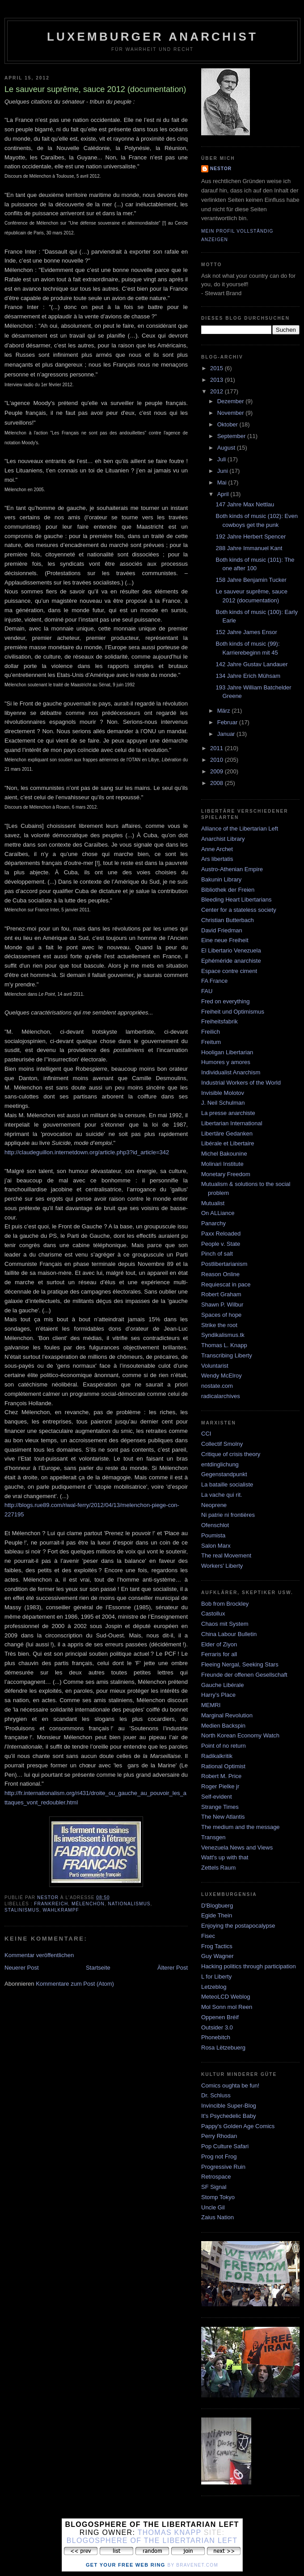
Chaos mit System (224, 1623)
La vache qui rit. (221, 1494)
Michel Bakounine (224, 1153)
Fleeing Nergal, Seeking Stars (240, 1664)
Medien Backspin (223, 1725)
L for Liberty (216, 1976)
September (232, 436)
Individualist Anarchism (230, 1072)
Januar (226, 734)
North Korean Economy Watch (240, 1735)
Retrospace (216, 2176)
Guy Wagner (217, 1956)
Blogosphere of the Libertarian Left (152, 2540)
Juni (223, 471)
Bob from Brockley (225, 1603)
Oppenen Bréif (220, 2017)
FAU (206, 991)
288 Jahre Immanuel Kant (248, 548)
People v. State (220, 1243)
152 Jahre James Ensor (246, 632)
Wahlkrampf (61, 1910)
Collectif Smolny (222, 1443)
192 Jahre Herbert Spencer (250, 536)
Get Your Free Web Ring (125, 2565)
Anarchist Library (223, 838)
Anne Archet (217, 849)
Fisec (208, 1936)
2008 (217, 783)
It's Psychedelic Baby (228, 2116)
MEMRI (210, 1705)
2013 (217, 379)
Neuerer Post (21, 1967)
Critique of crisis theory (230, 1454)
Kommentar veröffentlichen (39, 1955)
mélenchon (88, 1903)
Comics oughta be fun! (230, 2085)
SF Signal (213, 2187)
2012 (217, 391)
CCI (206, 1433)
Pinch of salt (217, 1253)
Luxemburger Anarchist (152, 36)
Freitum (211, 1042)
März (224, 710)
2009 (217, 771)
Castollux (213, 1613)
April (224, 494)
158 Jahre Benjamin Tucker (250, 579)
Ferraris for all (219, 1654)
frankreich (51, 1903)
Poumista (213, 1535)
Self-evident (216, 1796)
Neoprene (214, 1505)
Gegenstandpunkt (224, 1474)
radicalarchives (220, 1396)
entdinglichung (220, 1464)
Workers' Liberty (222, 1565)
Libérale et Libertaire (227, 1143)
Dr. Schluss (216, 2095)
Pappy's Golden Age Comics (237, 2126)
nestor (221, 168)
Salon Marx (216, 1545)
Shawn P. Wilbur (222, 1304)
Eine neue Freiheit (225, 940)
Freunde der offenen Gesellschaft (244, 1674)
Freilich (210, 1031)
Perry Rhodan (219, 2136)
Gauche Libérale (222, 1685)
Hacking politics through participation (248, 1966)
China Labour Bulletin (229, 1634)
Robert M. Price (221, 1776)
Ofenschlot (215, 1525)
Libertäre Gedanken (227, 1133)
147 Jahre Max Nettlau (244, 504)
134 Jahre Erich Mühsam (247, 675)
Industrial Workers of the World (241, 1082)
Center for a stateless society (238, 909)
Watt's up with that (224, 1857)
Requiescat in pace (226, 1284)
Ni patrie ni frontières (228, 1514)
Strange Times (220, 1807)
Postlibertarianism (224, 1264)
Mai (222, 482)
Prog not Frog (219, 2156)
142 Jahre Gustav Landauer (251, 664)
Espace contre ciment (229, 971)
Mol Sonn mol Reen (226, 2007)
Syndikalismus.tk (223, 1335)
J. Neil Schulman (223, 1102)
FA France (214, 980)
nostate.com (217, 1385)
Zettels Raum (218, 1867)
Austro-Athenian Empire (232, 869)
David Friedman (221, 930)
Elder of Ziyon (219, 1644)
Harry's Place (218, 1694)
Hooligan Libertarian (227, 1052)
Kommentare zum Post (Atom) (75, 1983)
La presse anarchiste (228, 1113)
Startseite (98, 1967)
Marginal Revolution (227, 1715)
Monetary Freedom (225, 1174)
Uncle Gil (213, 2207)
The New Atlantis (223, 1816)
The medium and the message (240, 1827)
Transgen (213, 1837)
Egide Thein (216, 1915)
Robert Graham (221, 1294)
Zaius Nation (217, 2217)
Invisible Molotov (222, 1093)
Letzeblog (213, 1986)
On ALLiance (217, 1213)
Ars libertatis (217, 859)
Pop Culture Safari (225, 2146)
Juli (222, 459)
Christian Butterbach (227, 920)
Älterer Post (172, 1967)
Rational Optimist (223, 1766)
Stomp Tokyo (218, 2197)
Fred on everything (225, 1001)
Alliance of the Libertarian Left (239, 828)
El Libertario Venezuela (231, 950)
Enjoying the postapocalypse (238, 1925)
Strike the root (219, 1325)
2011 (217, 748)
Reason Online (220, 1274)
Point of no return (223, 1745)
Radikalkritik (216, 1756)
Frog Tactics (216, 1946)
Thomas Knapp (169, 2532)
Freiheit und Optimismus (232, 1011)
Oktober (228, 424)
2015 (217, 368)
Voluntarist (214, 1365)
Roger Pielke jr (220, 1786)
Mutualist (212, 1203)
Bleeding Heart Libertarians (236, 899)
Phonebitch (215, 2037)
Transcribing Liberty (226, 1355)
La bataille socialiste (227, 1484)
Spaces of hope (221, 1314)
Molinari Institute (222, 1164)
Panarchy (213, 1223)
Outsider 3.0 (217, 2027)
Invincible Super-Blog (228, 2105)
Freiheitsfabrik (219, 1021)
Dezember (231, 401)
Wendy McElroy (221, 1375)
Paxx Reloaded (221, 1233)
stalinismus (21, 1910)
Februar (228, 722)
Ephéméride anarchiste (231, 960)
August (227, 447)
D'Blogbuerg (217, 1905)
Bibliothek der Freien (227, 889)
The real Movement (226, 1555)
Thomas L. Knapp (224, 1345)
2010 (217, 759)
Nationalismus (129, 1903)
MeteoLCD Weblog (225, 1996)
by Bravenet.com (192, 2565)
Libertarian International (231, 1123)
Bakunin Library (221, 879)
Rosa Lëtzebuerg (223, 2047)
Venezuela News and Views (237, 1847)
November (231, 412)
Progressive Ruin (223, 2166)
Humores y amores (225, 1062)
